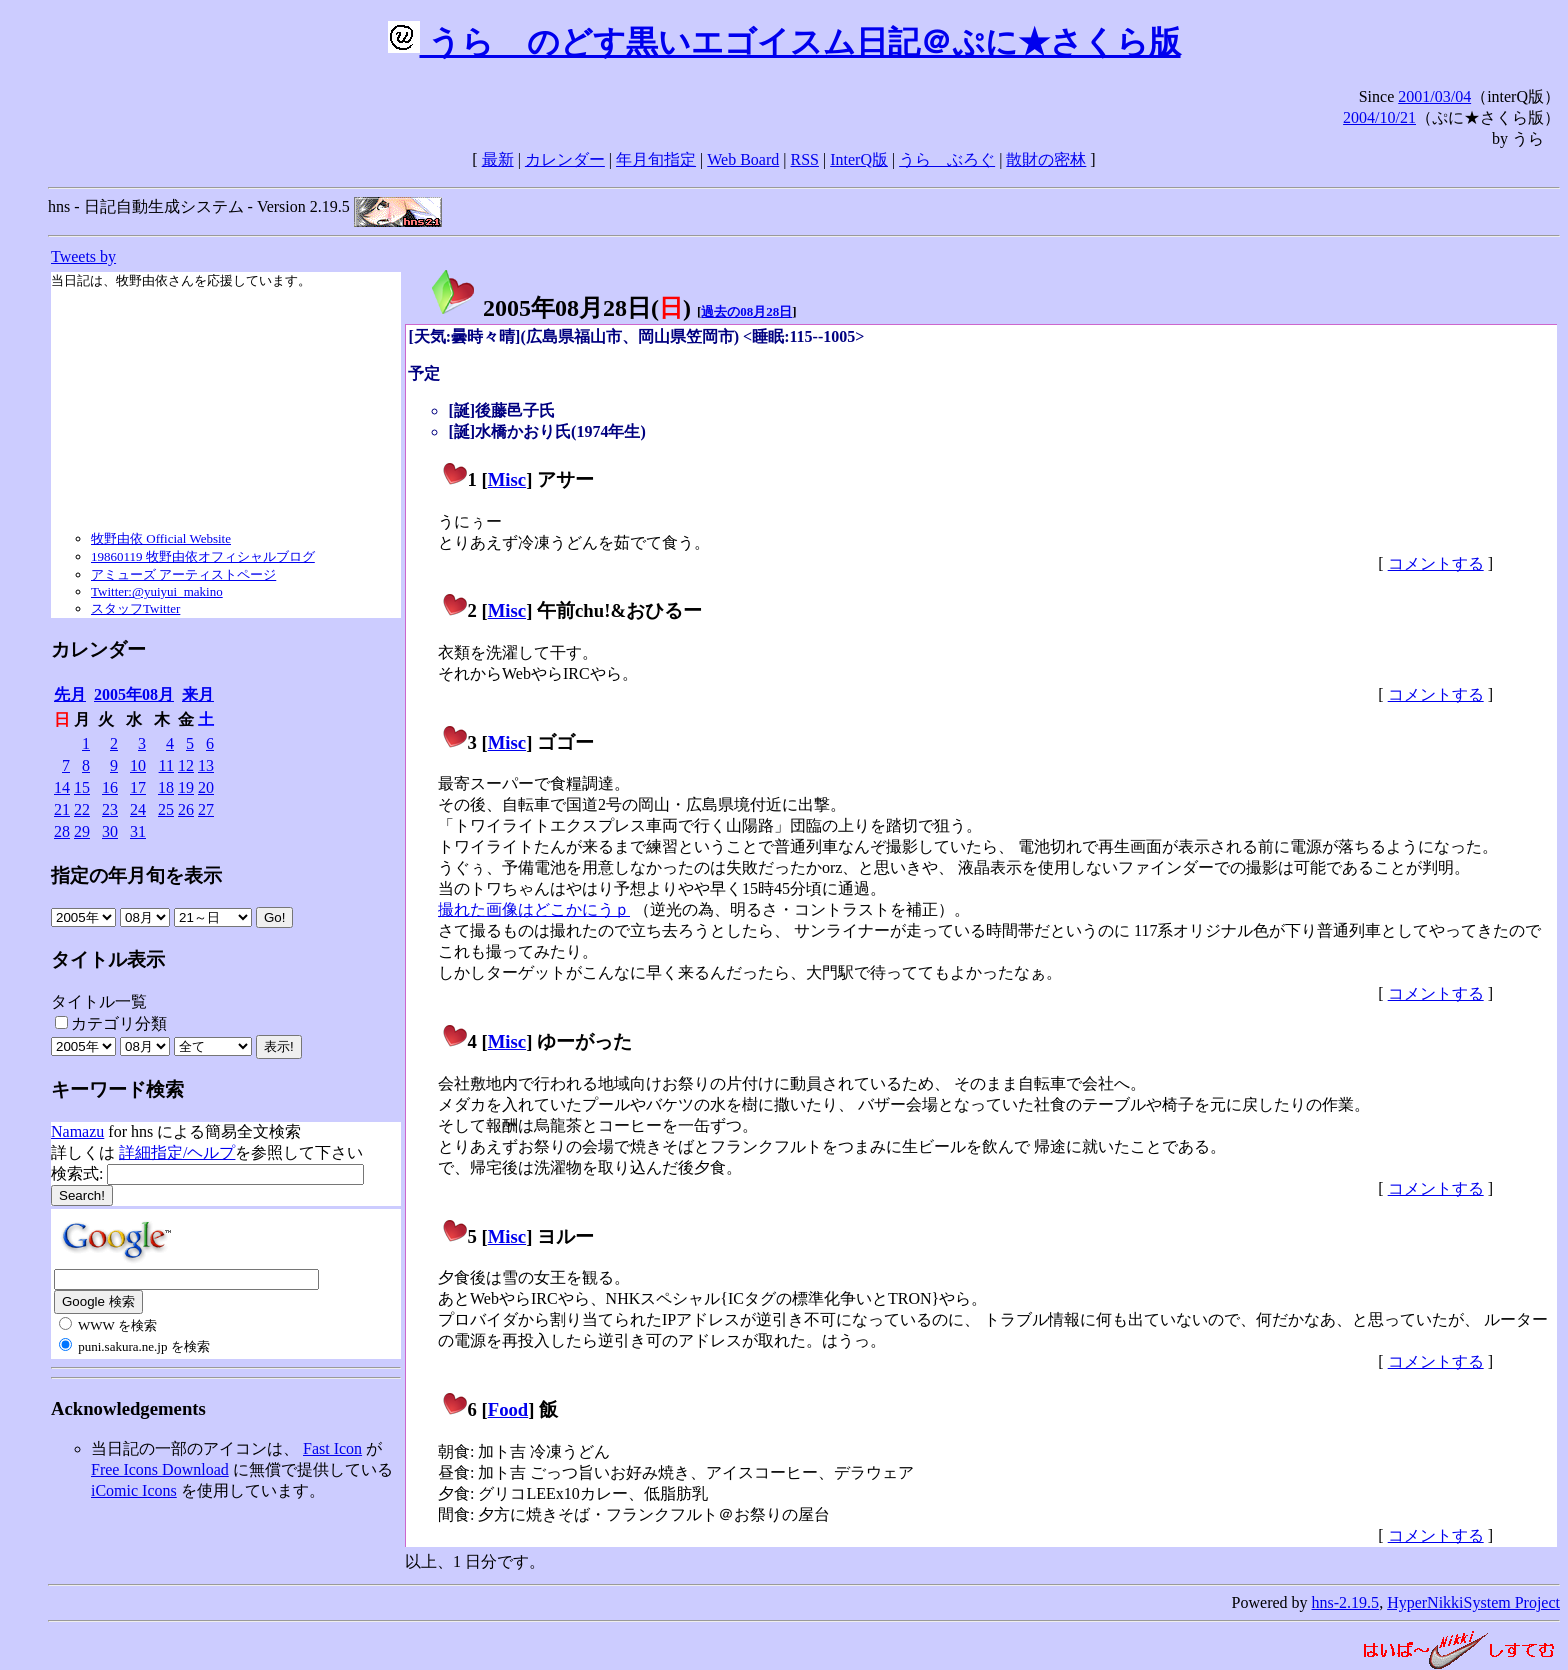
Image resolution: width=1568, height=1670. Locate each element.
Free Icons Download (160, 1469)
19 (186, 787)
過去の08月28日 (746, 311)
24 (138, 809)
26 (186, 809)
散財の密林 (1046, 159)
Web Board (743, 159)
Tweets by (83, 256)
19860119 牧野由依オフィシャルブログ (203, 556)
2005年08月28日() (560, 308)
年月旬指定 (656, 159)
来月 (198, 694)
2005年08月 (134, 694)
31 (138, 831)
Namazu (77, 1131)
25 (166, 809)
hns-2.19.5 (1346, 1602)
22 (82, 809)
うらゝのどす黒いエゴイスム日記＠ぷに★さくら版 (784, 42)
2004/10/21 (1379, 117)
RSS (805, 159)
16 (110, 787)
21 (62, 809)
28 (62, 831)
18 (166, 787)
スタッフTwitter (135, 608)
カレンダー (565, 159)
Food (508, 1409)
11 (166, 765)
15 (82, 787)
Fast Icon (332, 1448)
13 (206, 765)
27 (206, 809)
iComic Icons (134, 1490)
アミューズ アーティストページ (183, 574)
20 (206, 787)
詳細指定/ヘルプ (177, 1152)
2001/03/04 (1434, 96)
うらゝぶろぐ (947, 159)
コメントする (1436, 563)
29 (82, 831)
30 (110, 831)
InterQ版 (859, 159)
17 (138, 787)
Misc (507, 479)
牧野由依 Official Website (161, 538)
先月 (70, 694)
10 (138, 765)
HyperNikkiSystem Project (1473, 1602)
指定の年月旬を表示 (136, 875)
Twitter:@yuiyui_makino (157, 591)
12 (186, 765)
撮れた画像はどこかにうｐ (534, 909)
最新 (498, 159)
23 (110, 809)
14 (62, 787)
